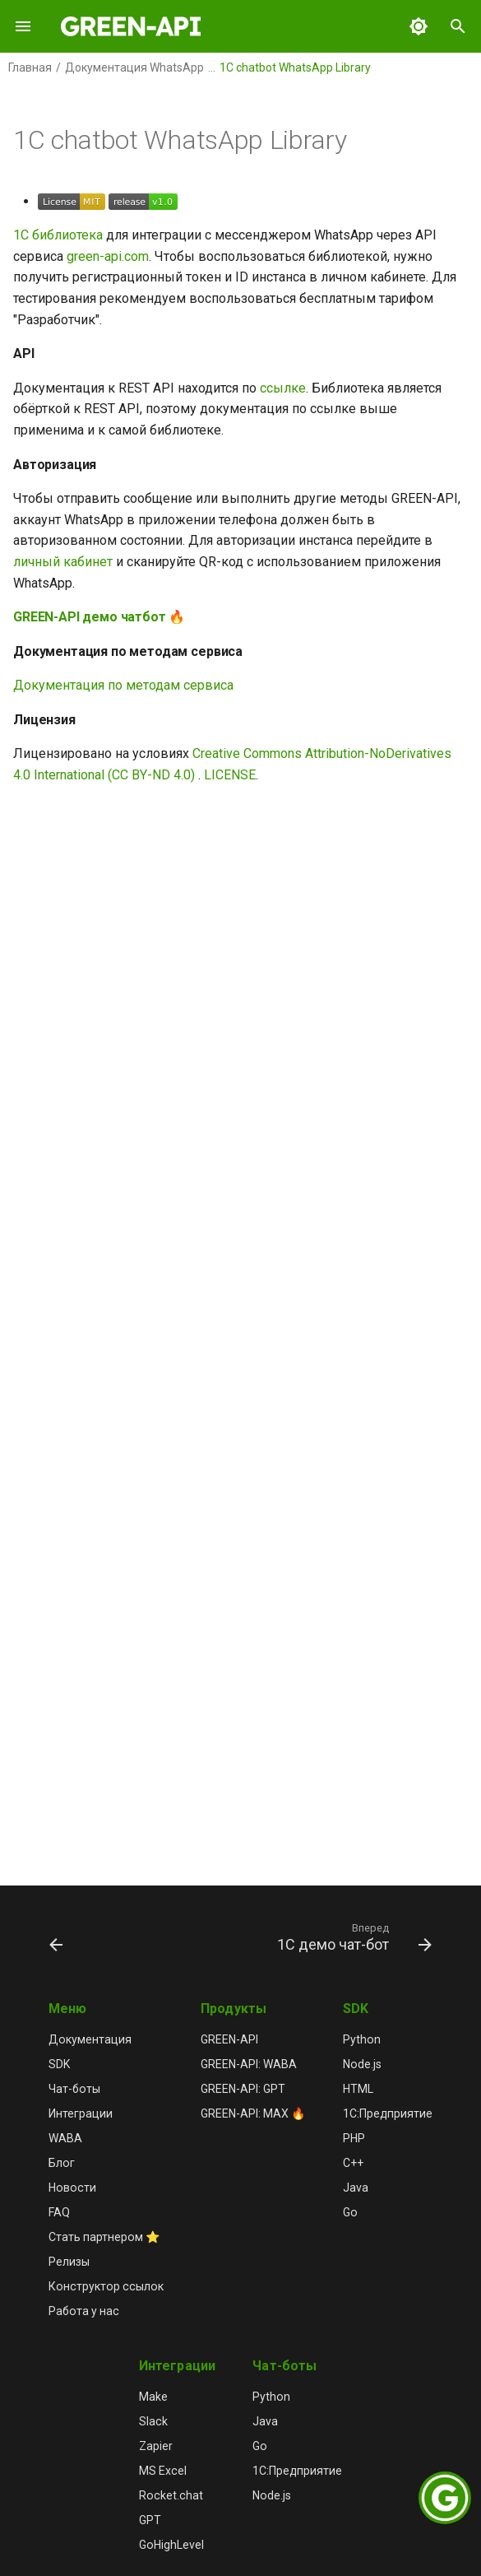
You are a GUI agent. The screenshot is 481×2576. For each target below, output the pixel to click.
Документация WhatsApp (134, 67)
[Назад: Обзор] (56, 1936)
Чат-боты (74, 2088)
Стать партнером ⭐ (104, 2237)
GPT (150, 2520)
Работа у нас (84, 2311)
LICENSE (230, 775)
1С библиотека (58, 235)
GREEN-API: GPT (243, 2088)
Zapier (156, 2446)
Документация (90, 2039)
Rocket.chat (171, 2495)
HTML (358, 2088)
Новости (72, 2187)
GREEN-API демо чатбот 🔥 (99, 617)
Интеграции (81, 2113)
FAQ (59, 2212)
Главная (30, 67)
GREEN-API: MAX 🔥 (253, 2113)
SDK (59, 2064)
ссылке (283, 388)
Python (362, 2039)
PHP (354, 2138)
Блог (62, 2162)
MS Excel (163, 2470)
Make (153, 2396)
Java (355, 2187)
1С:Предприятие (387, 2113)
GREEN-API (229, 2039)
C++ (353, 2162)
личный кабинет (63, 562)
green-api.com (108, 256)
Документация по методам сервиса (123, 685)
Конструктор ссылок (106, 2286)
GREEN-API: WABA (249, 2064)
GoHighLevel (171, 2544)
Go (350, 2212)
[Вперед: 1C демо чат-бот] (352, 1936)
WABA (65, 2138)
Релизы (69, 2261)
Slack (153, 2421)
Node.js (362, 2064)
